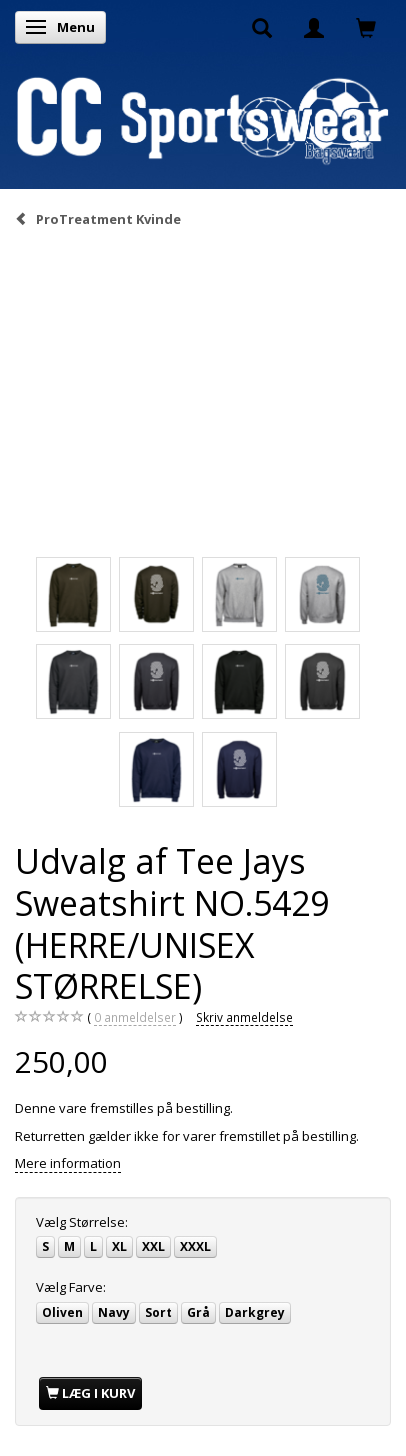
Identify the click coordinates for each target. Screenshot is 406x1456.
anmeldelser (135, 1017)
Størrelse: (82, 1222)
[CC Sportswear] (203, 120)
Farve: (71, 1287)
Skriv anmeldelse (244, 1017)
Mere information (68, 1163)
